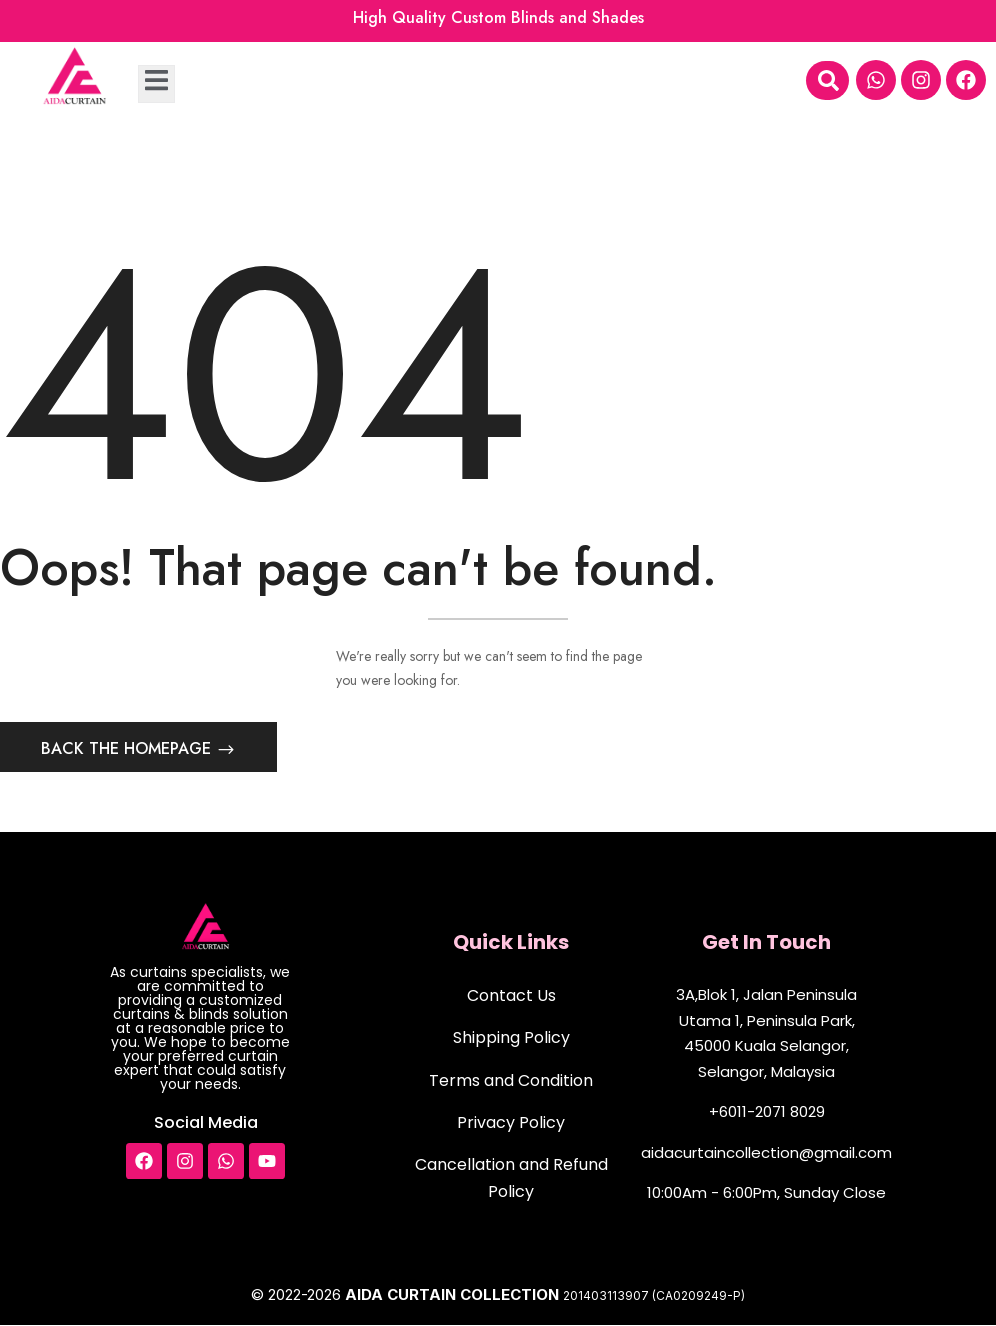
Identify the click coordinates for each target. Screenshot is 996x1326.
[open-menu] (156, 84)
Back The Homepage (128, 749)
